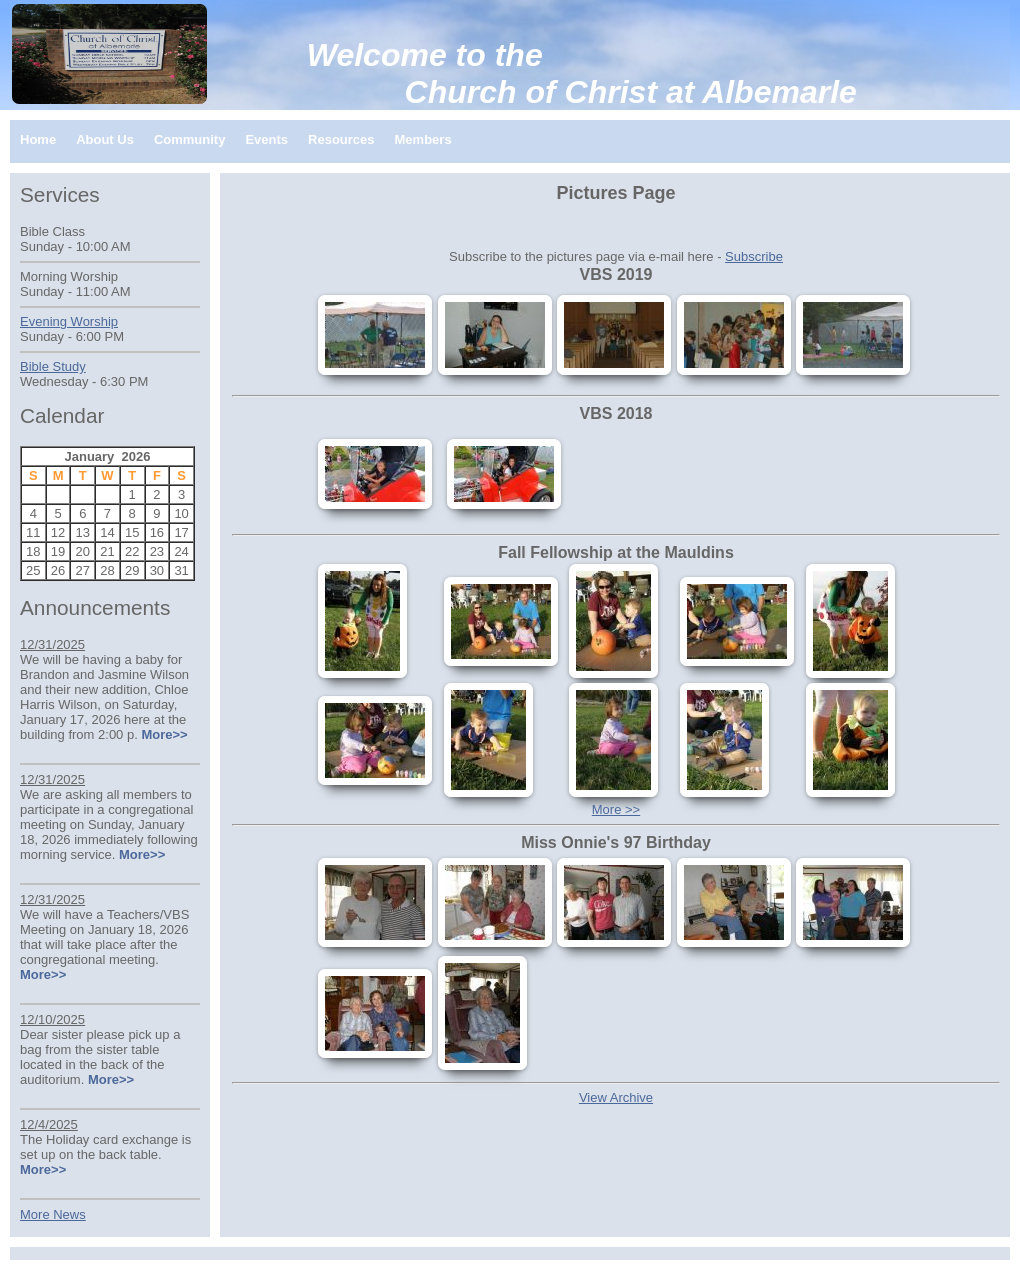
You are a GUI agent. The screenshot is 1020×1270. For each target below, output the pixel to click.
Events (266, 139)
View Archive (616, 1097)
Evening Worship (69, 321)
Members (423, 139)
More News (53, 1214)
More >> (616, 809)
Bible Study (53, 366)
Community (190, 139)
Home (38, 139)
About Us (105, 139)
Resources (341, 139)
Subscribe (754, 256)
